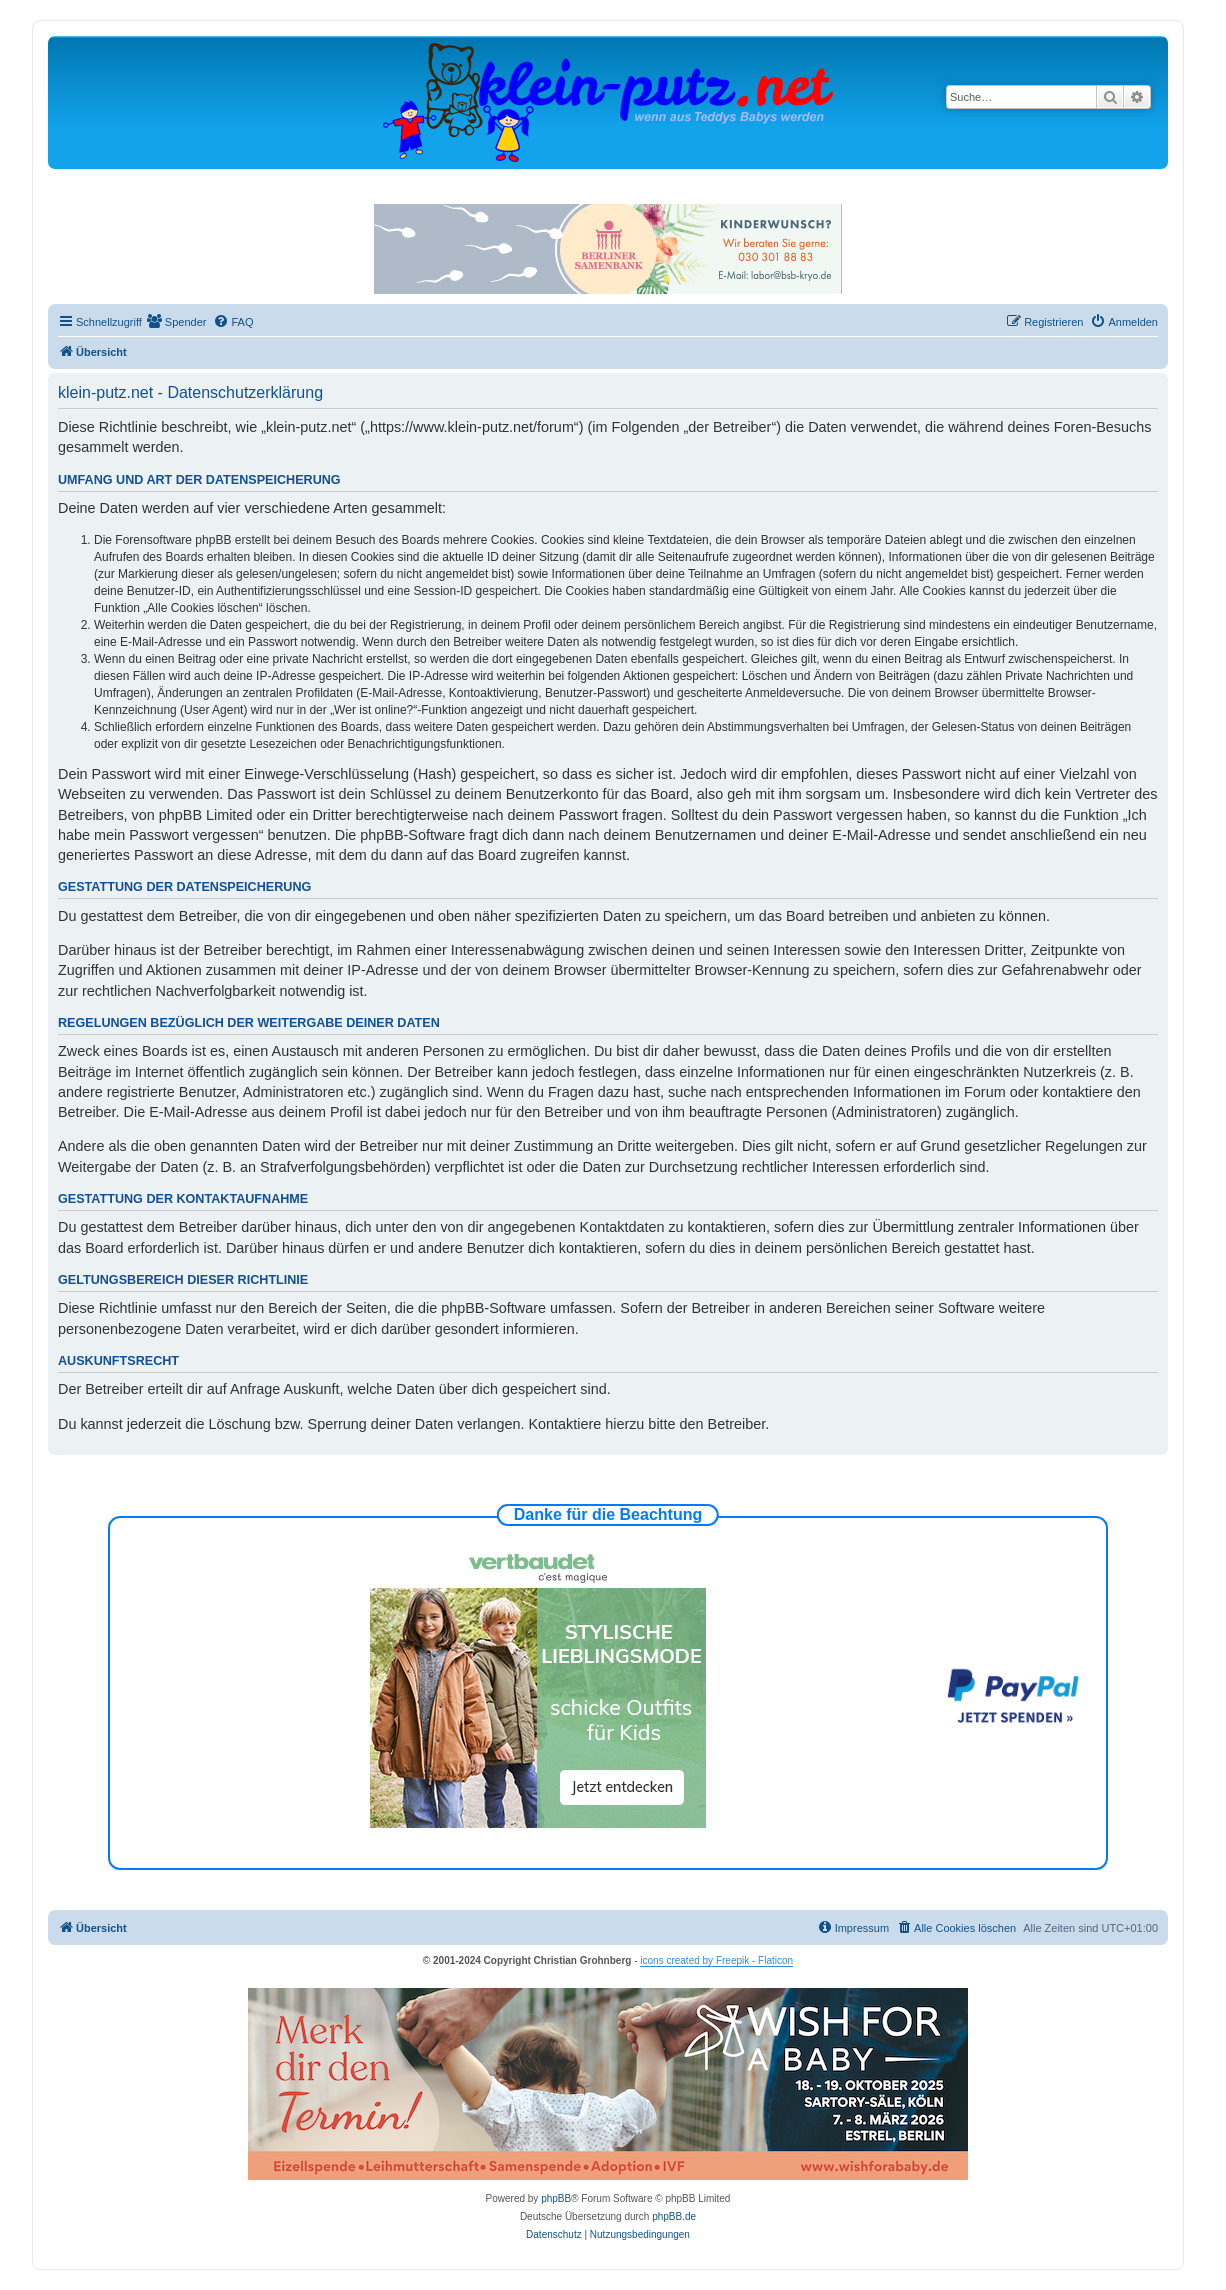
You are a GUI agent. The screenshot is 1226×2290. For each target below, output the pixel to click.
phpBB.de (674, 2216)
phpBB (556, 2198)
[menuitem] (177, 322)
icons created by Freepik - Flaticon (716, 1960)
